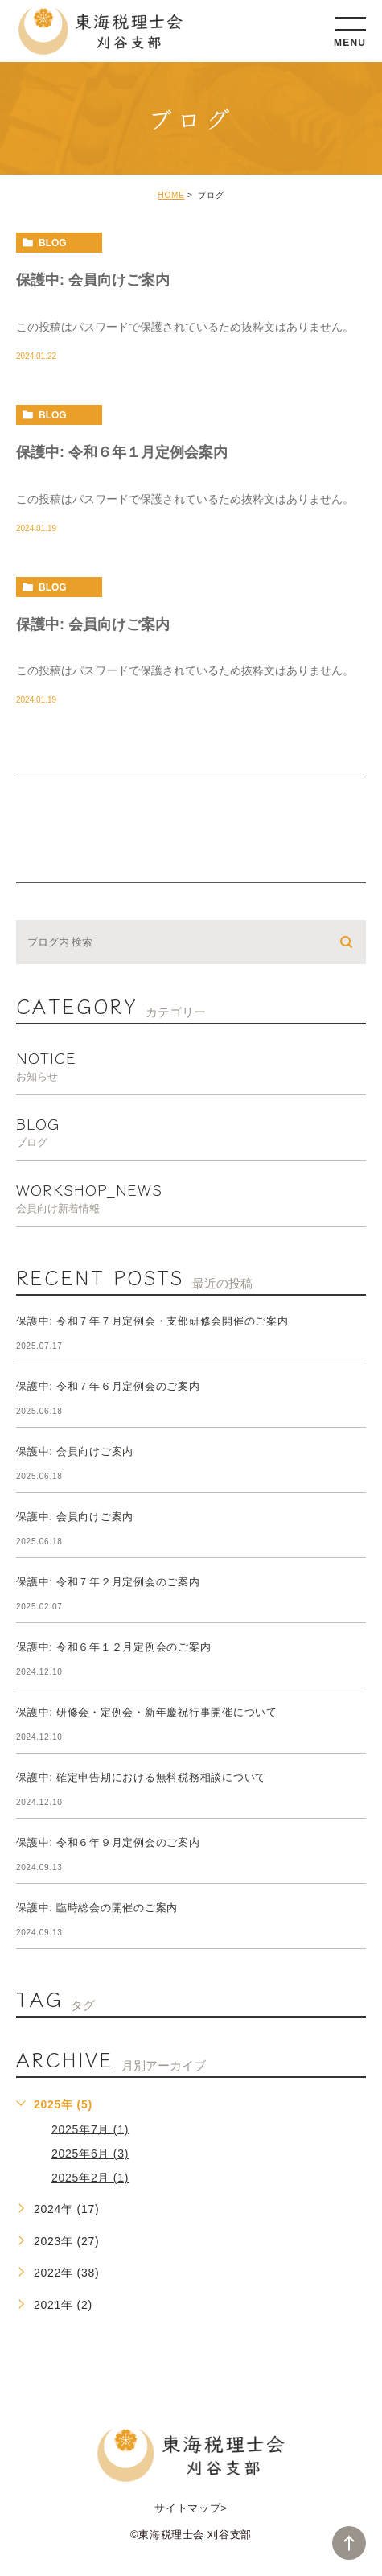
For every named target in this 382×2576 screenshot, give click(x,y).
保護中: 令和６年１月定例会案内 (122, 451)
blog (53, 243)
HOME (171, 195)
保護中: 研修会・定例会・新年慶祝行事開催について (146, 1713)
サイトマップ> (190, 2508)
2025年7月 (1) (90, 2128)
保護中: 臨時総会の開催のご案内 (97, 1908)
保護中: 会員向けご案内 (93, 280)
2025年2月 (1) (90, 2177)
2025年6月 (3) (90, 2153)
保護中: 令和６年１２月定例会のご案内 (113, 1648)
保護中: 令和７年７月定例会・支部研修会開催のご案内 (152, 1322)
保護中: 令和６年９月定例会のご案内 (108, 1843)
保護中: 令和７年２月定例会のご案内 (108, 1583)
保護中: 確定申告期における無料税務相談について (141, 1778)
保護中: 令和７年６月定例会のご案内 (108, 1387)
